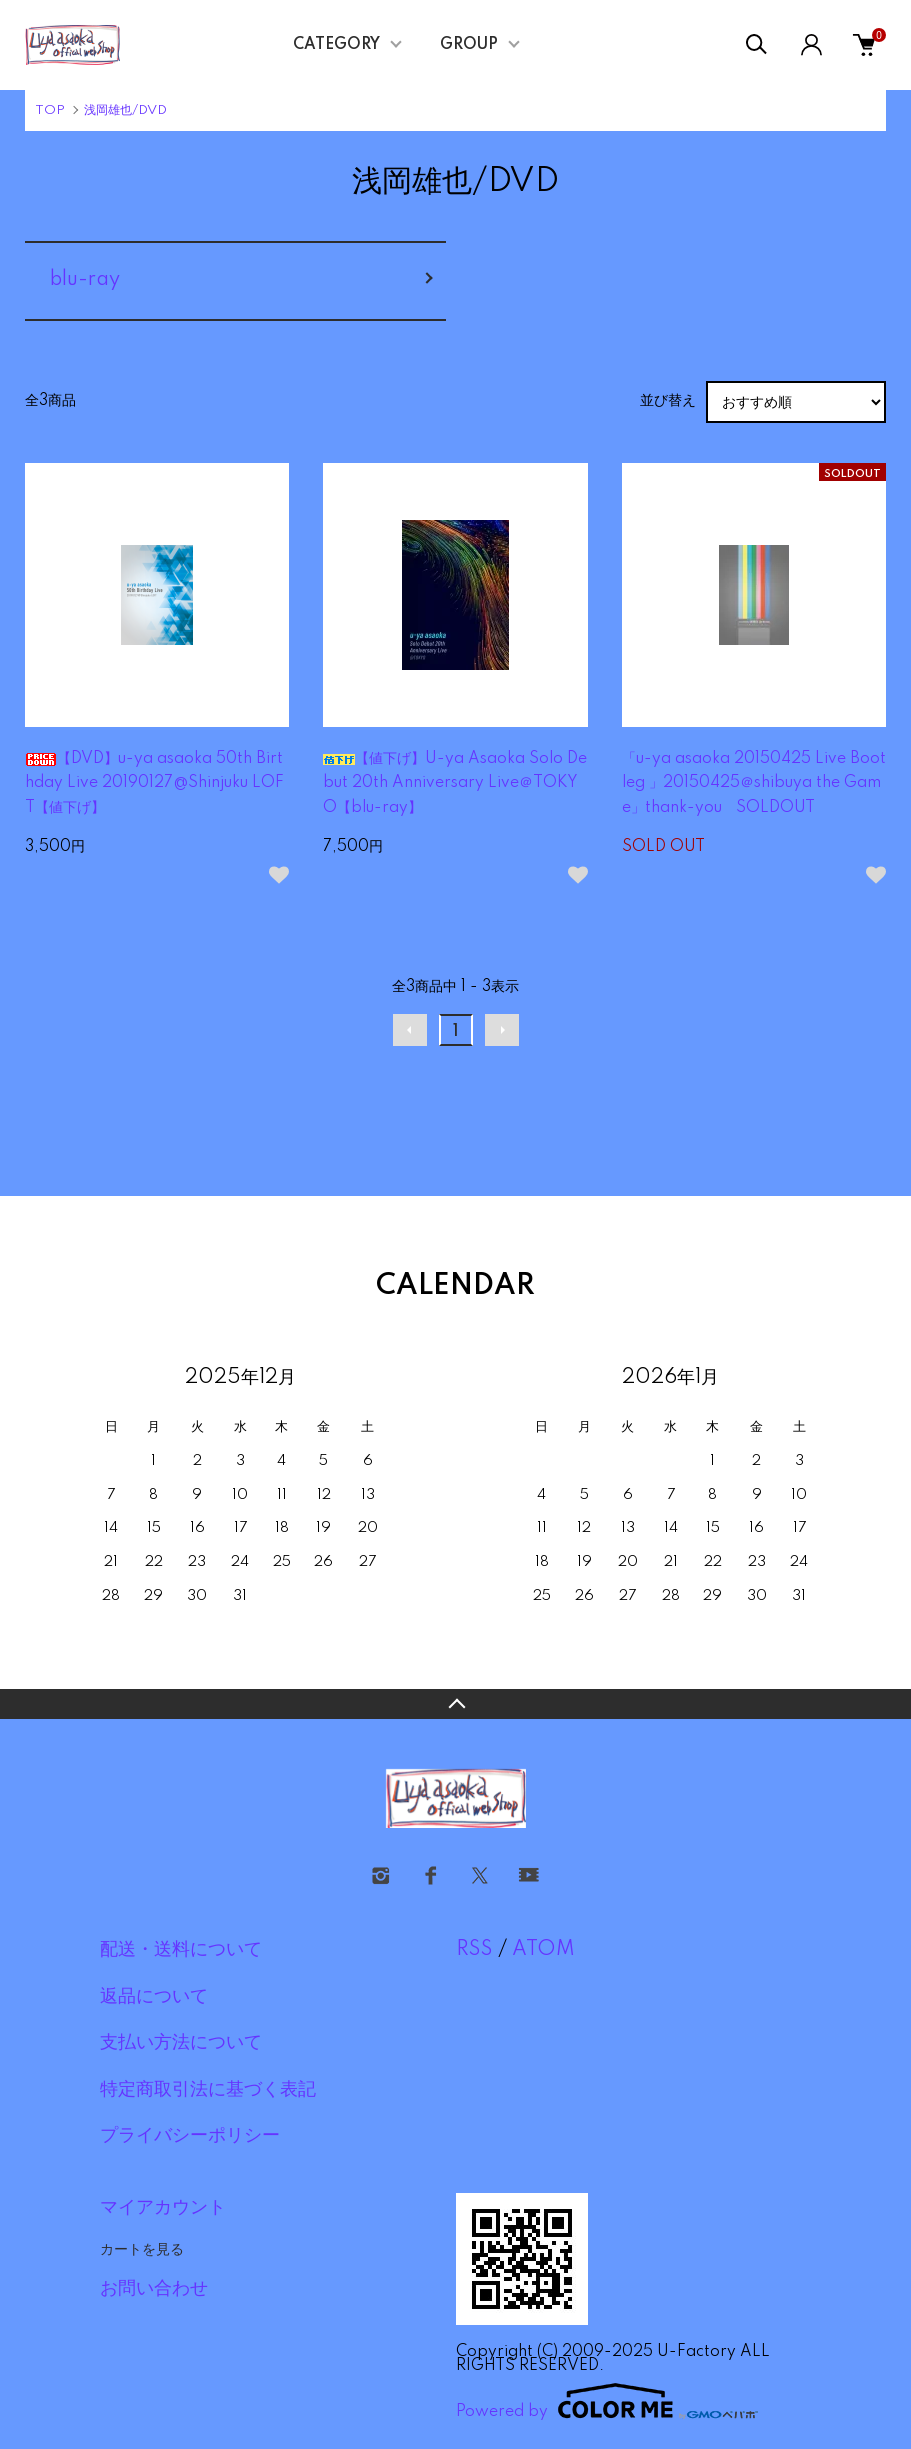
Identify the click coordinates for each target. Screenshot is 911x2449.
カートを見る (142, 2249)
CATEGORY (336, 45)
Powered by (607, 2401)
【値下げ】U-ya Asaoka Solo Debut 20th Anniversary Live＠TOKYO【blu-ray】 (455, 783)
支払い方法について (181, 2043)
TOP (50, 110)
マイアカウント (163, 2208)
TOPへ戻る (455, 1704)
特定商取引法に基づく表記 (208, 2090)
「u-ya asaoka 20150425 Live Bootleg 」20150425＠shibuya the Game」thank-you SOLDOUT (754, 783)
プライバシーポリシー (190, 2136)
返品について (154, 1997)
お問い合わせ (154, 2289)
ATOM (543, 1950)
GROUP (469, 45)
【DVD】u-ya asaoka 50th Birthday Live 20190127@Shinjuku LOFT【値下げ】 (154, 783)
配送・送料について (181, 1950)
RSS (474, 1950)
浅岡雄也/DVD (125, 110)
